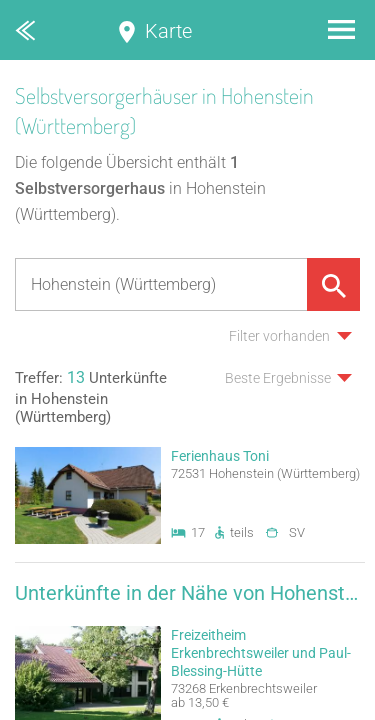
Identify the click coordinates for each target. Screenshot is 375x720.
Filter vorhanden (279, 336)
